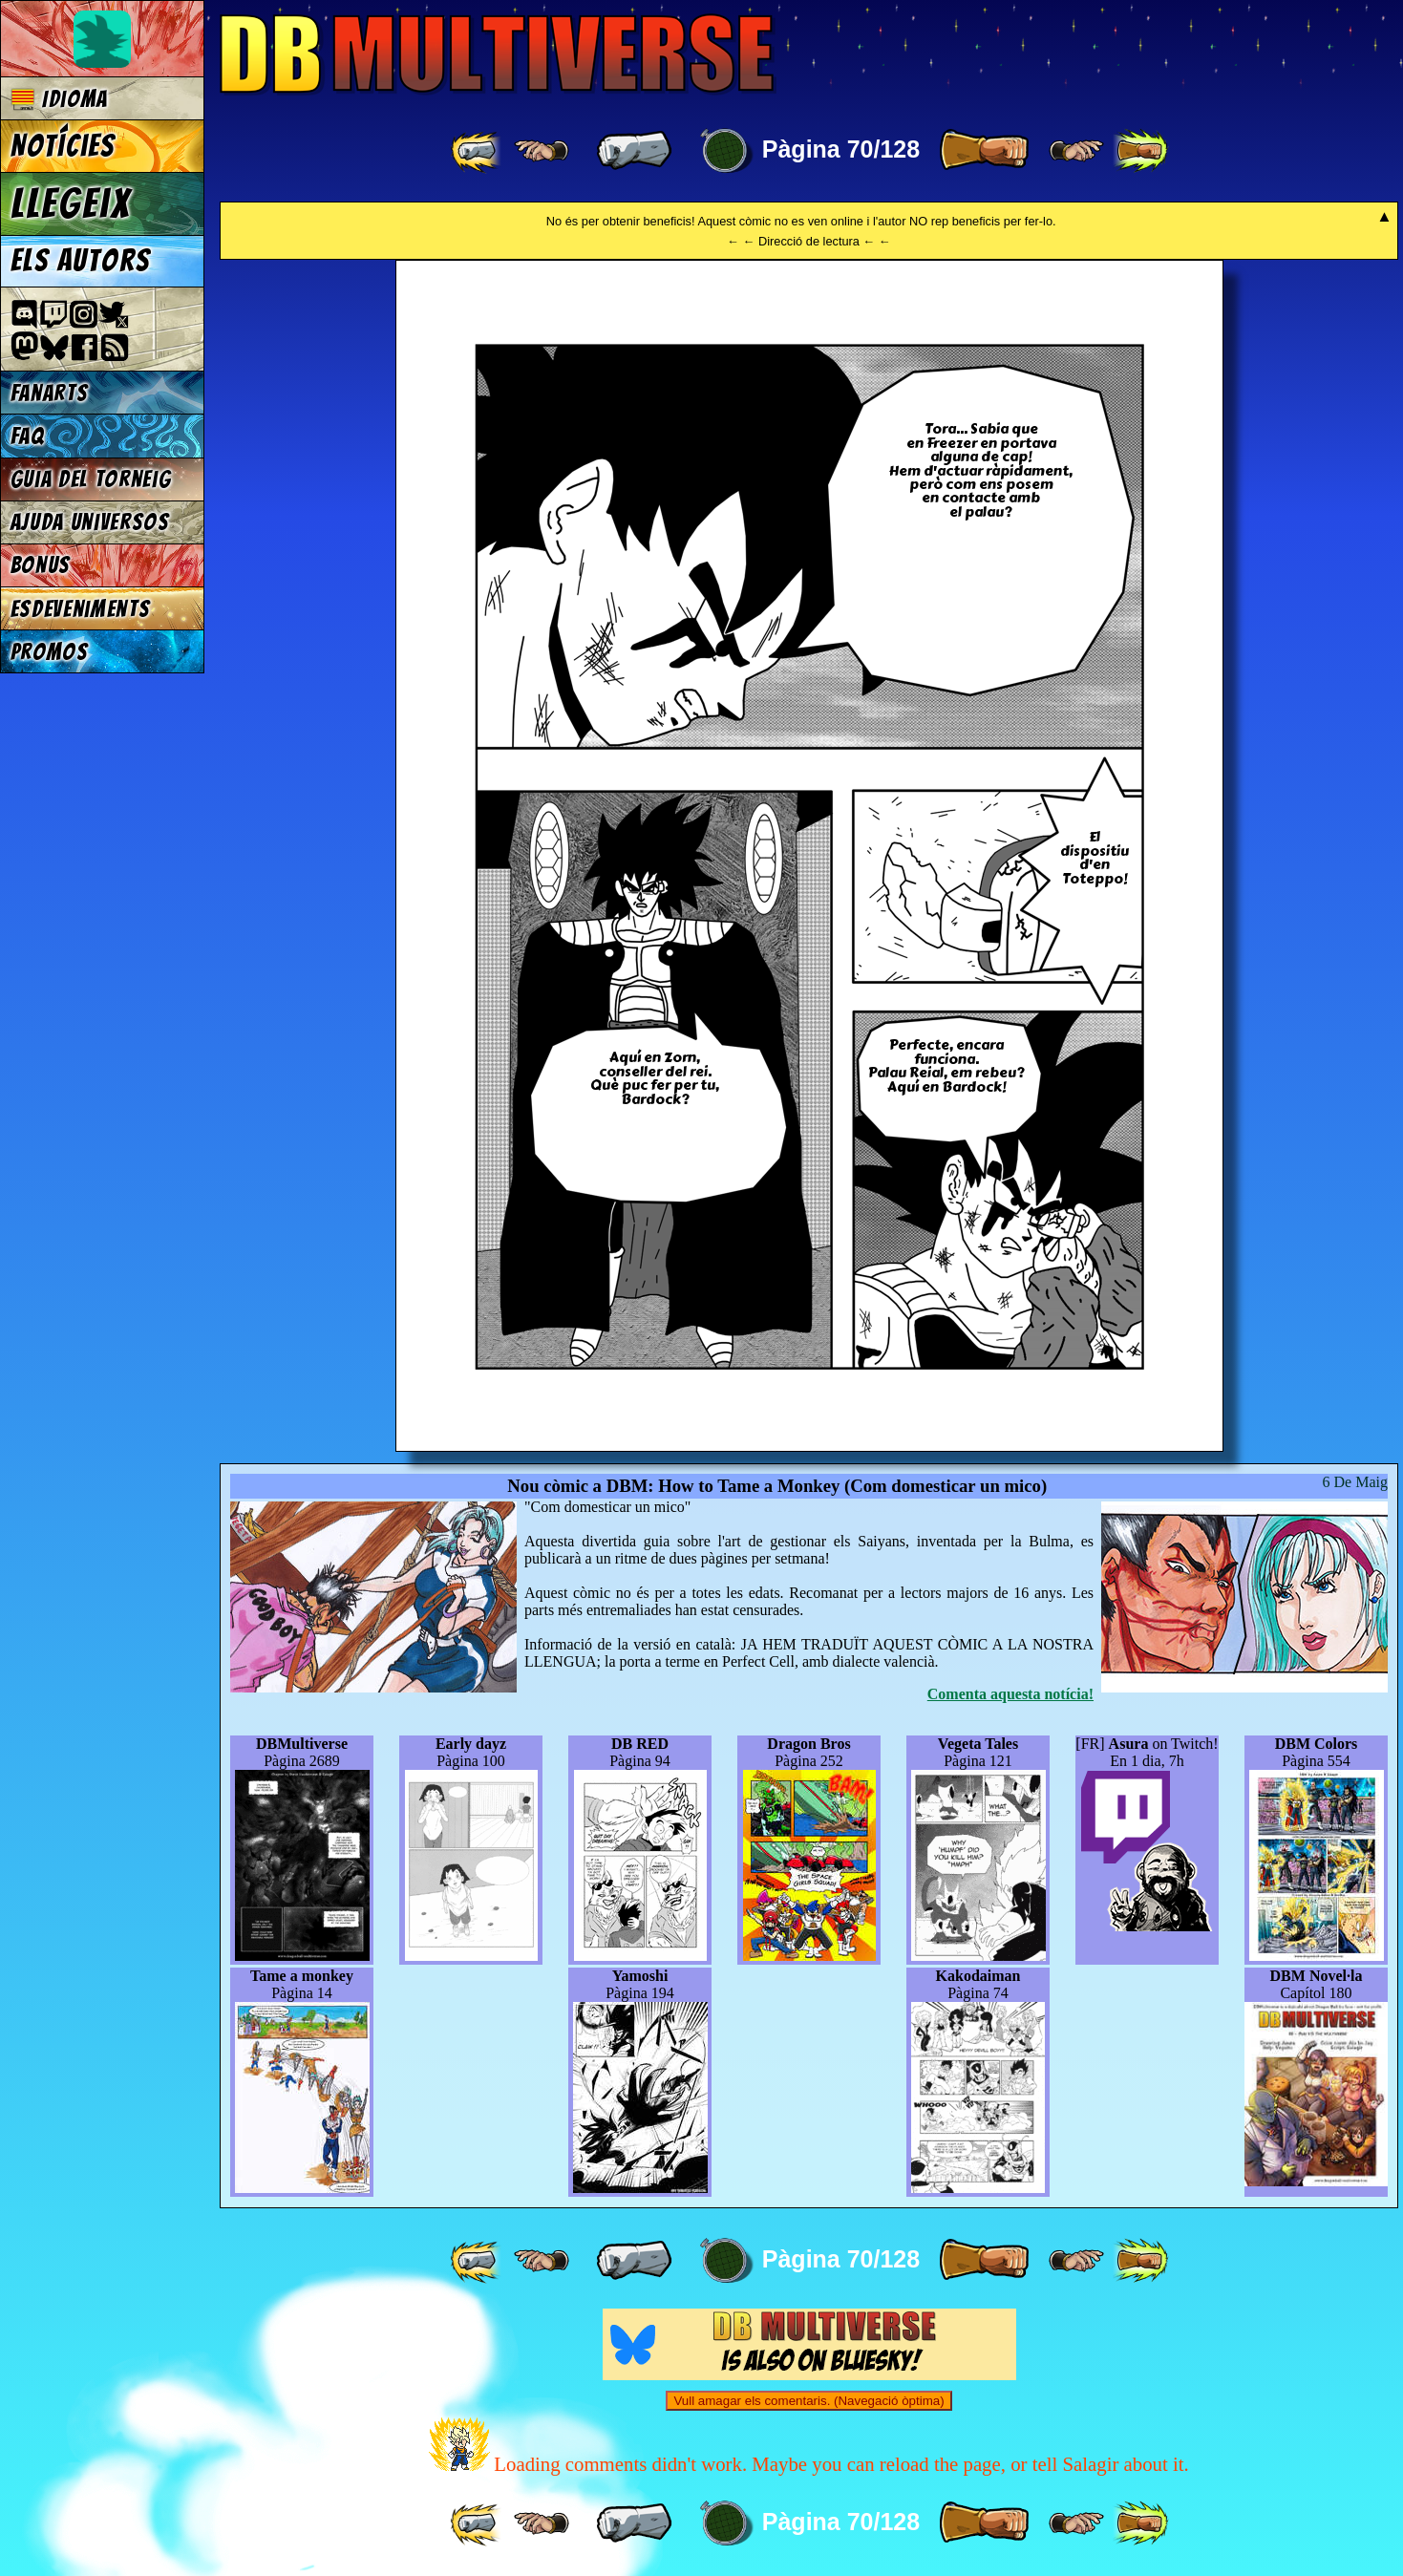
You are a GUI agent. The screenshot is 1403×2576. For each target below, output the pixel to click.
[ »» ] (1140, 151)
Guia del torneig (91, 479)
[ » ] (983, 151)
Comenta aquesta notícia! (1010, 1694)
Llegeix (71, 203)
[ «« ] (477, 151)
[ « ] (634, 151)
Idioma (60, 99)
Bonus (41, 565)
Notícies (63, 146)
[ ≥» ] (1076, 151)
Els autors (80, 261)
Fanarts (50, 393)
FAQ (28, 436)
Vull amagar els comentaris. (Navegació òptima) (808, 2401)
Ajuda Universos (90, 522)
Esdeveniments (81, 609)
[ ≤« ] (541, 151)
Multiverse (498, 54)
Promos (50, 652)
